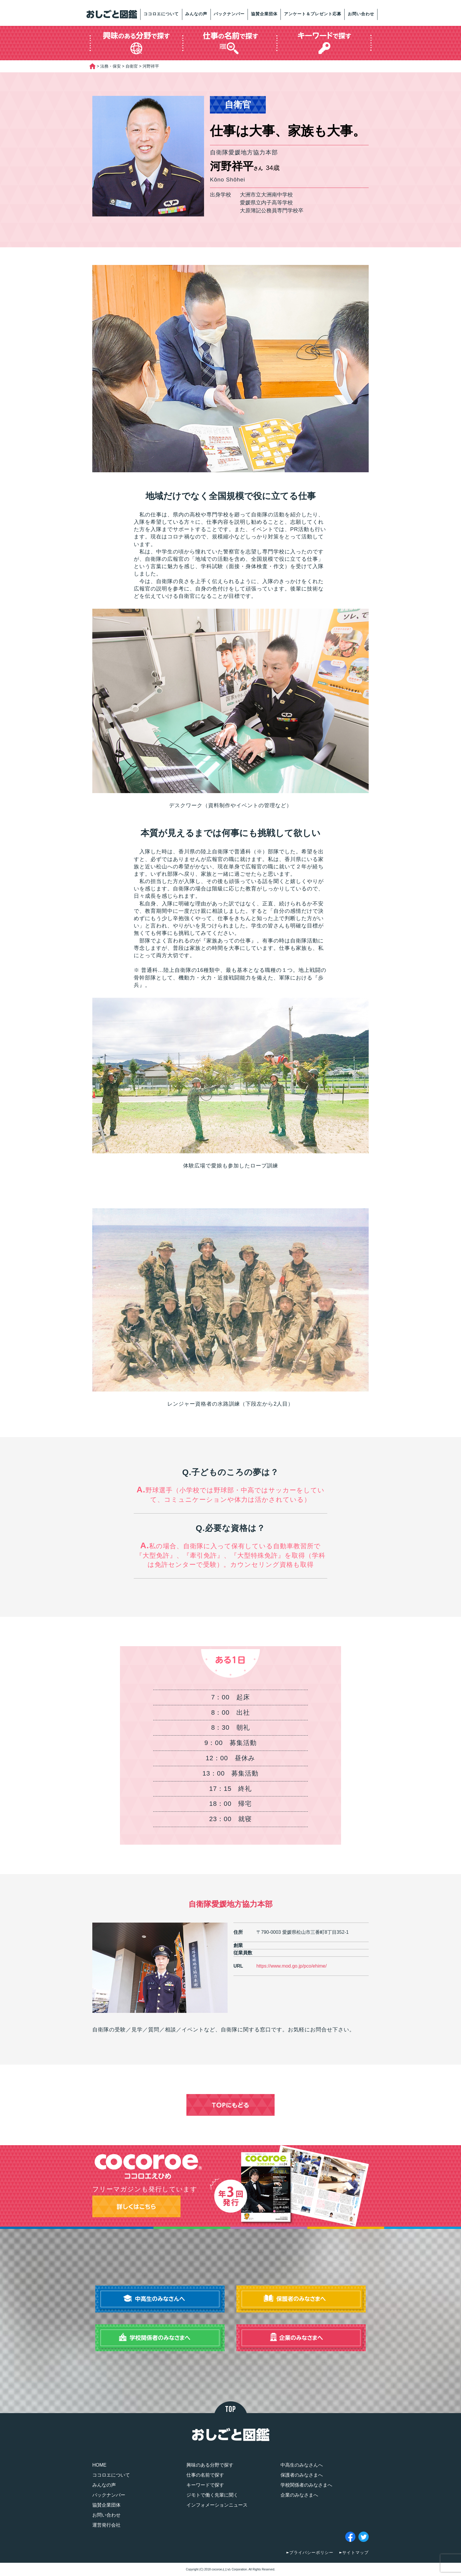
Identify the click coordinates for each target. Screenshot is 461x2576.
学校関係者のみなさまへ (306, 2484)
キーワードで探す (205, 2484)
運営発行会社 (106, 2524)
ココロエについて (161, 13)
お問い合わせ (361, 13)
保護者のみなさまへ (301, 2474)
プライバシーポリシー (311, 2552)
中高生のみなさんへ (301, 2464)
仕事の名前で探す (205, 2474)
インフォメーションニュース (217, 2504)
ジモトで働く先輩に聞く (212, 2494)
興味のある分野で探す (209, 2464)
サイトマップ (355, 2552)
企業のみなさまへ (299, 2494)
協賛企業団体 (264, 13)
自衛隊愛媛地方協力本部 (230, 1904)
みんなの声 (196, 13)
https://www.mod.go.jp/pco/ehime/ (291, 1965)
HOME (99, 2464)
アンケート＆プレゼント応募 (312, 13)
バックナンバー (229, 13)
